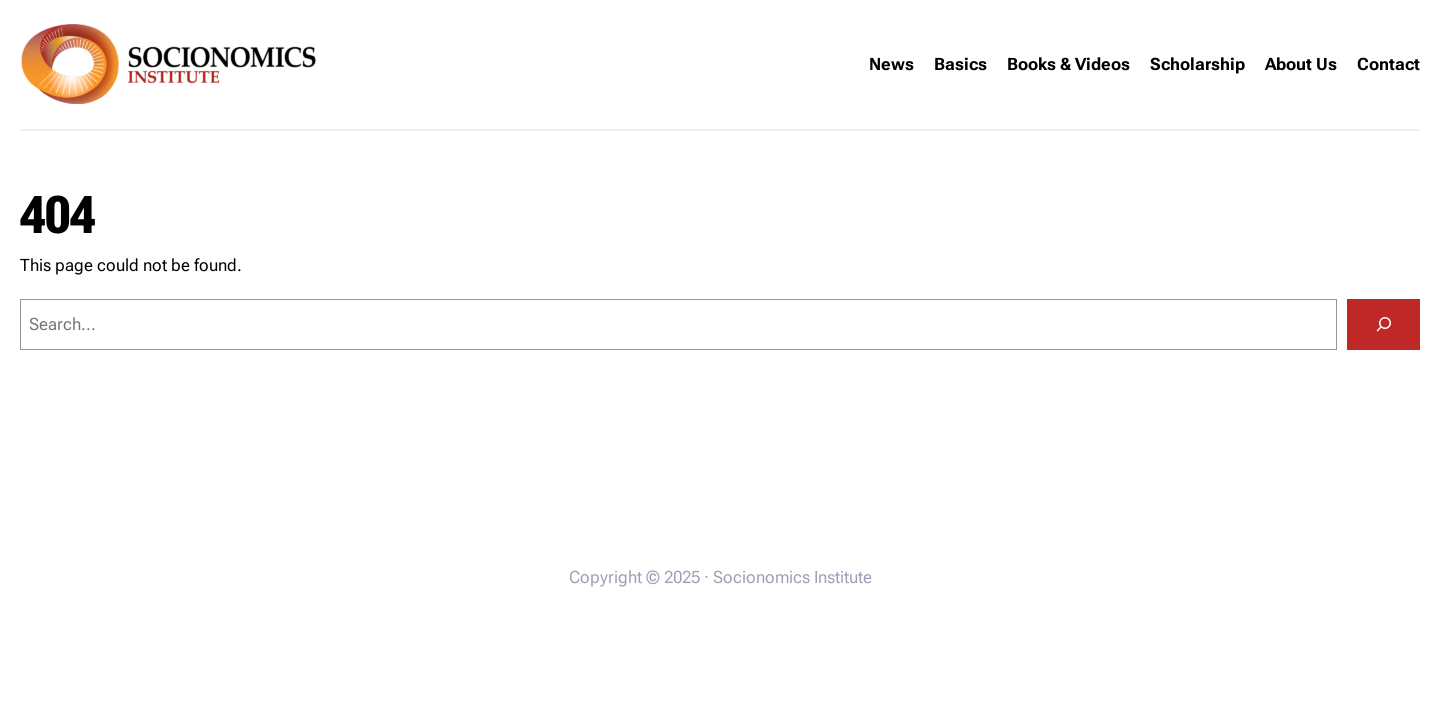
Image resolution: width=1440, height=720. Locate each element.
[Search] (1383, 324)
